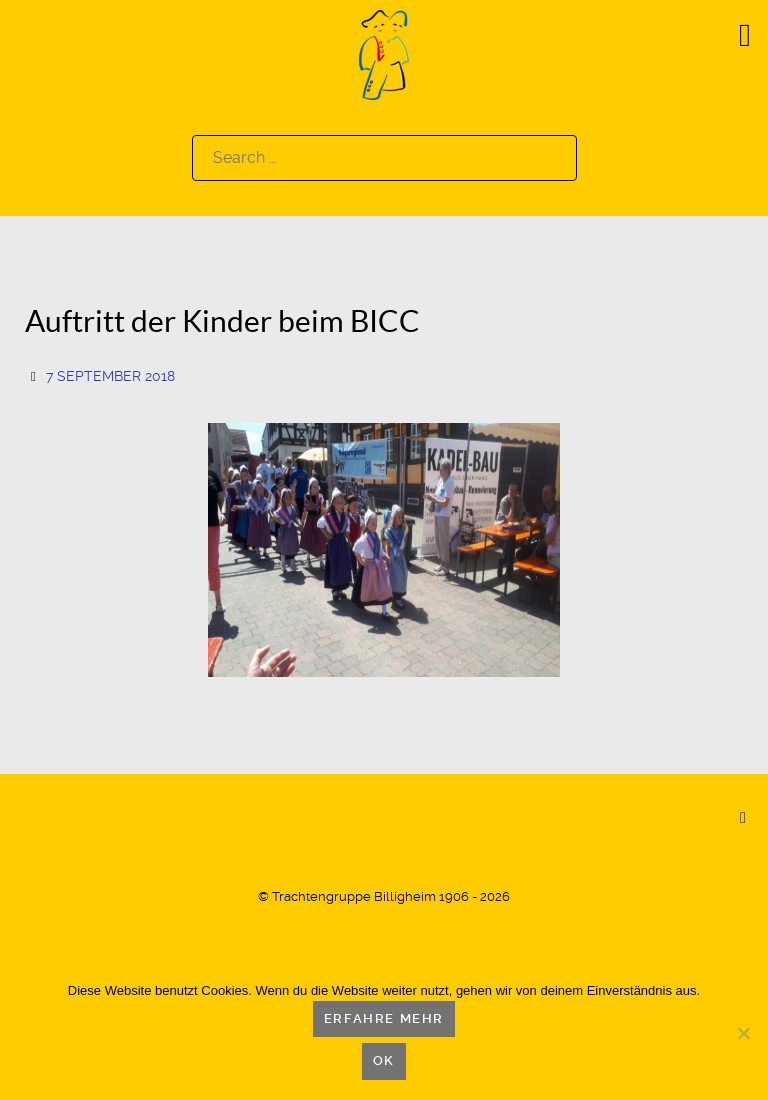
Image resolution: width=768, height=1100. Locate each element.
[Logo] (384, 53)
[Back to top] (743, 817)
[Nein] (743, 1033)
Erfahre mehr (384, 1018)
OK (384, 1060)
